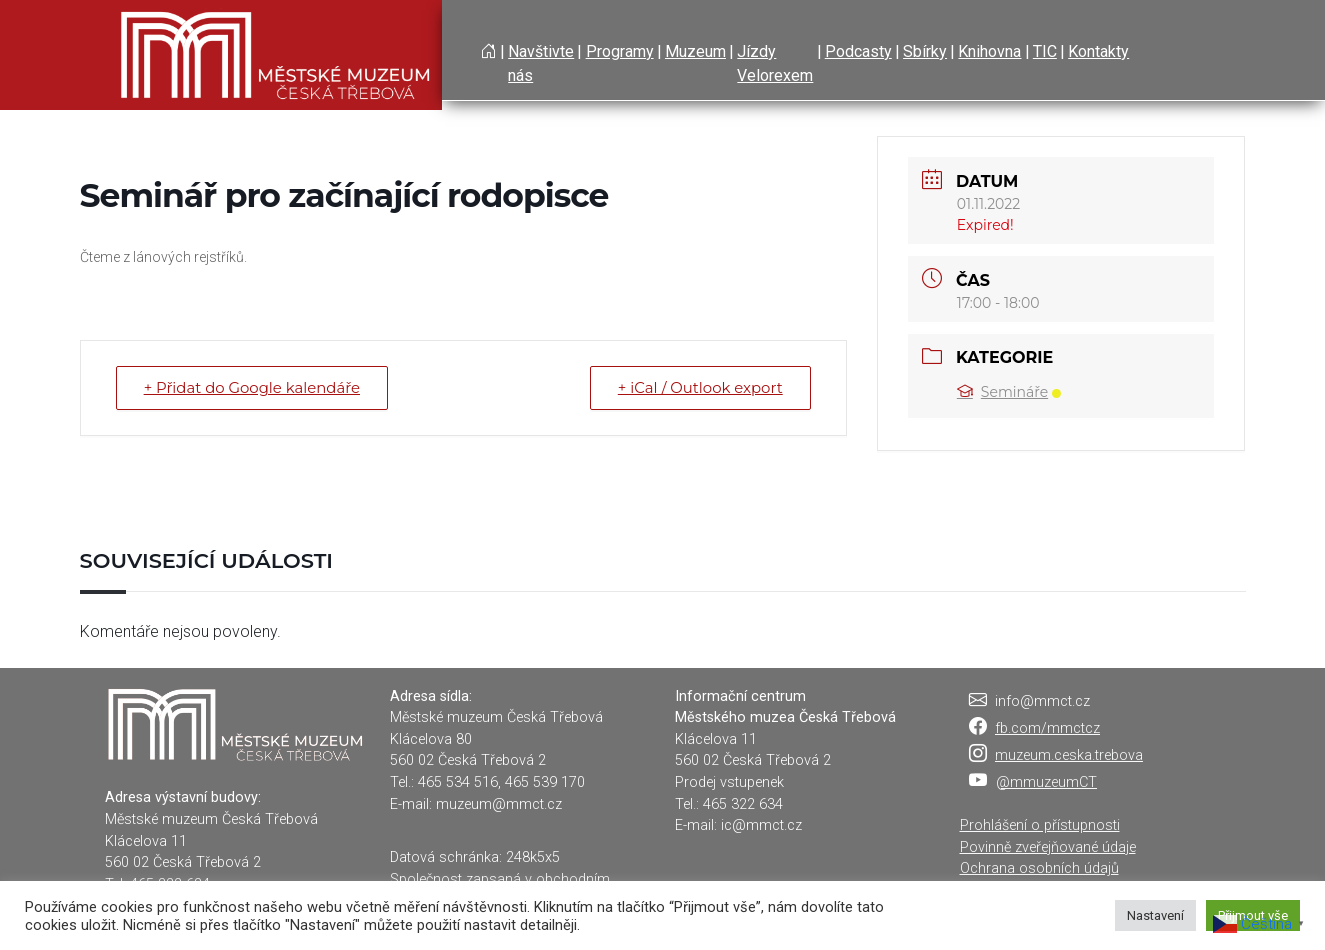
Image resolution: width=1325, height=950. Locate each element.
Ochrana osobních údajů (1039, 868)
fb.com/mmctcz (1047, 728)
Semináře (1009, 392)
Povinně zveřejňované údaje (1048, 847)
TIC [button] (1045, 51)
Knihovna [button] (989, 51)
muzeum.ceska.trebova (1069, 755)
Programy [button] (620, 51)
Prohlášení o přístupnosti (1040, 825)
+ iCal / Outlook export (699, 387)
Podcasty (858, 51)
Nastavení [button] (1155, 915)
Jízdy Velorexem (775, 63)
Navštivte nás (541, 63)
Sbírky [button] (925, 51)
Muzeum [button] (695, 51)
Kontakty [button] (1098, 51)
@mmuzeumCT (1046, 782)
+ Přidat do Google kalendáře (254, 387)
